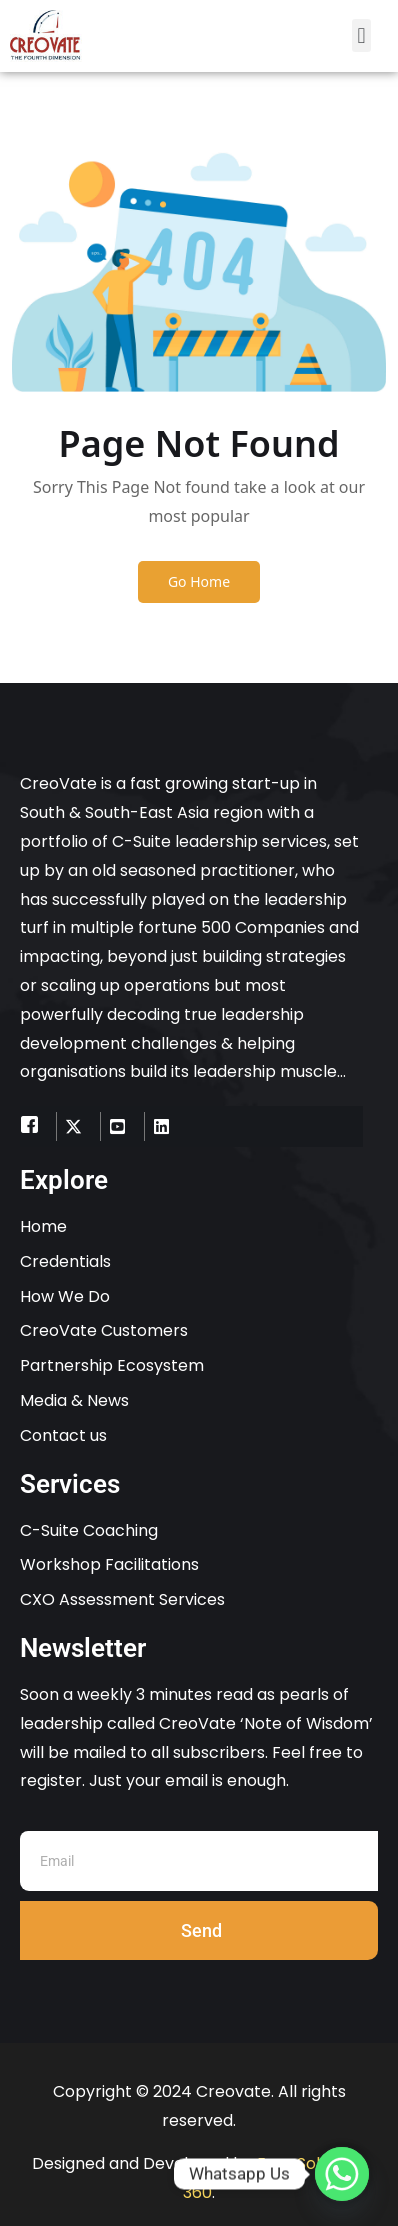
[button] (361, 35)
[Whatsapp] (342, 2174)
